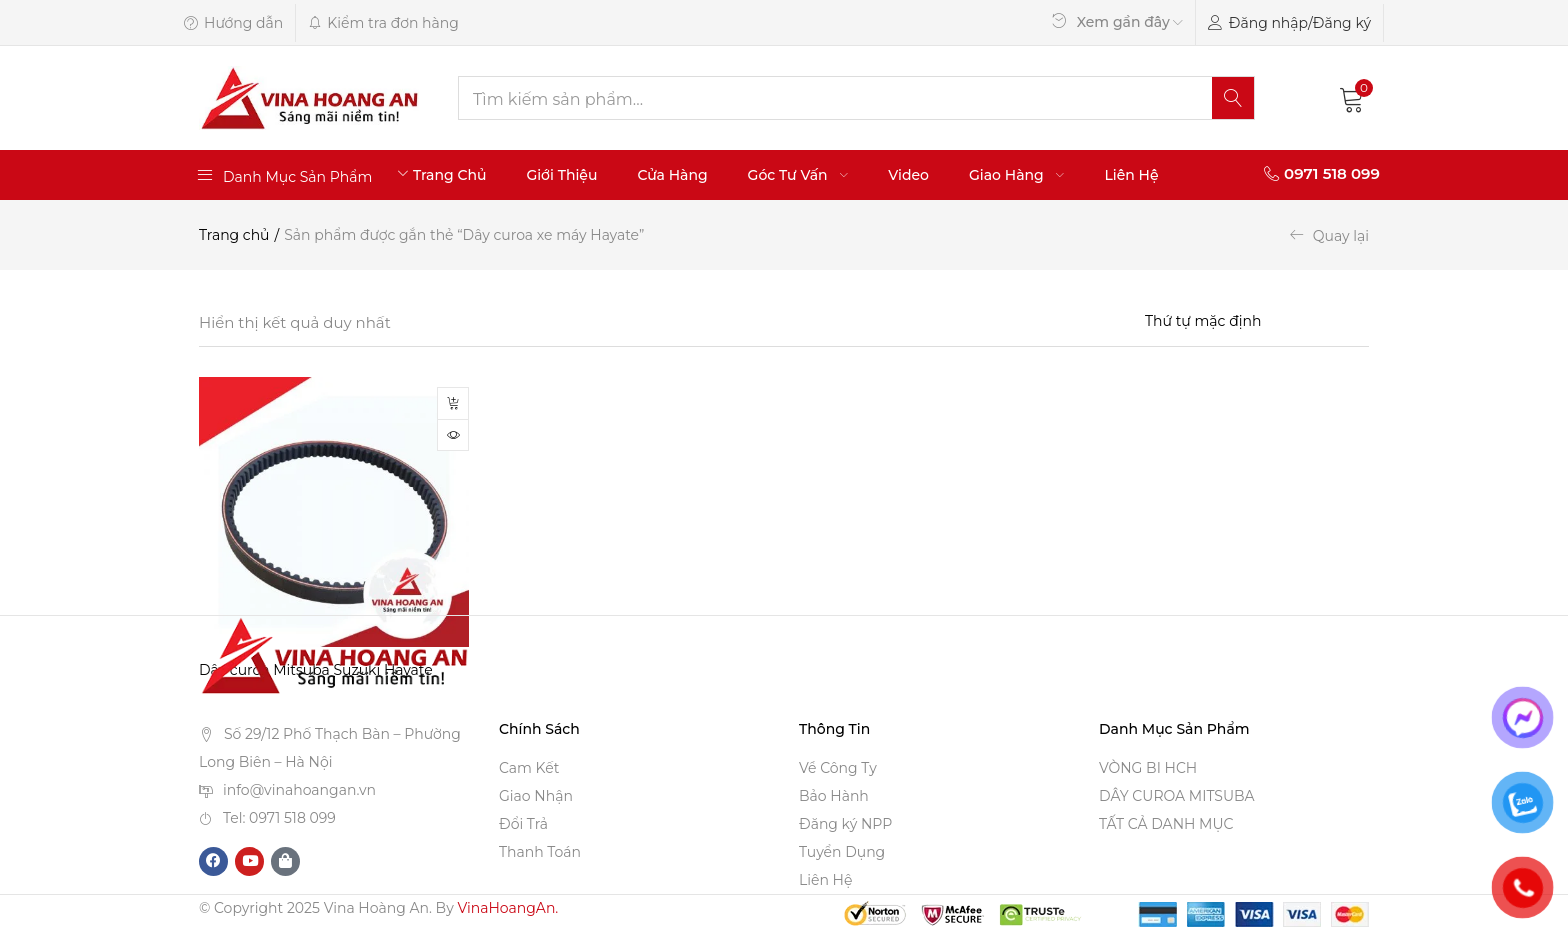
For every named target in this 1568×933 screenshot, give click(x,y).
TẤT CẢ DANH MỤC (1166, 825)
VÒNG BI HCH (1148, 769)
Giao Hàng (1016, 175)
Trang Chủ (450, 175)
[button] (1352, 98)
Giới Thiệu (561, 175)
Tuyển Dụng (842, 853)
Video (908, 175)
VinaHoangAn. (507, 909)
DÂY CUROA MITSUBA (1177, 797)
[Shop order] (1257, 321)
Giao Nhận (536, 797)
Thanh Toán (540, 853)
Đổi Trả (523, 825)
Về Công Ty (838, 769)
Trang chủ (234, 235)
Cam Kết (529, 769)
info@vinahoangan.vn (299, 790)
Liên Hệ (1131, 175)
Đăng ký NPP (845, 825)
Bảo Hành (834, 797)
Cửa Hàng (672, 175)
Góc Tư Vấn (798, 175)
